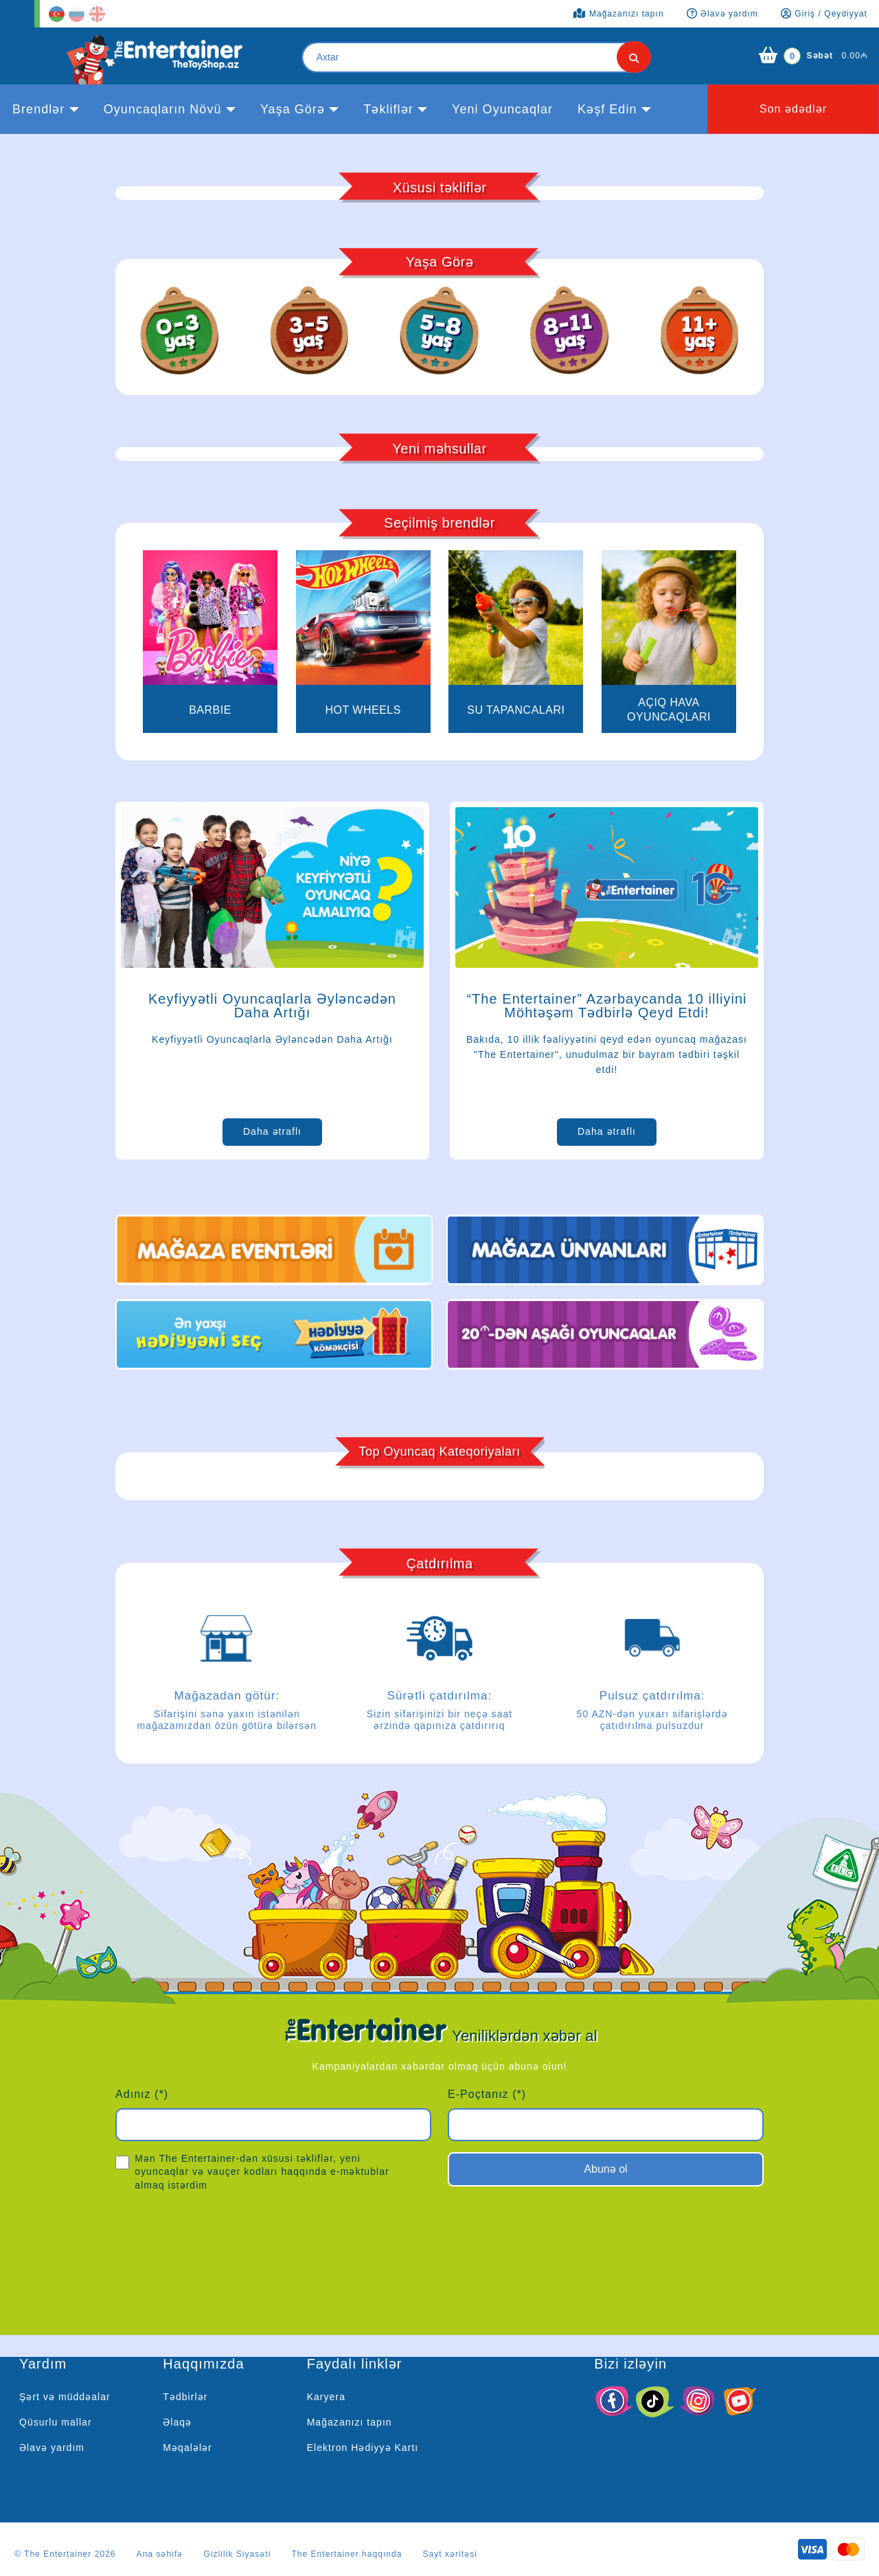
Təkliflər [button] (388, 109)
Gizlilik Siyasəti (237, 2554)
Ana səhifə (160, 2554)
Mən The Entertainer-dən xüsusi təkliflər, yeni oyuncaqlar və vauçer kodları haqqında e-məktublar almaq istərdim (252, 2171)
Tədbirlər (185, 2396)
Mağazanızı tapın (349, 2422)
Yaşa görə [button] (292, 109)
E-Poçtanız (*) (487, 2094)
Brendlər (38, 109)
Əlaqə (177, 2422)
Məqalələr (187, 2447)
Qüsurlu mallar (55, 2422)
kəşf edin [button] (607, 109)
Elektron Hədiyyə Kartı (363, 2447)
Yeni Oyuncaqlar (502, 109)
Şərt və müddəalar (65, 2396)
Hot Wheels (363, 710)
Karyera (326, 2396)
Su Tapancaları (515, 710)
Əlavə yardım (51, 2447)
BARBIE (210, 710)
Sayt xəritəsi (449, 2554)
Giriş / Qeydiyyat (824, 14)
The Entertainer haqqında (346, 2554)
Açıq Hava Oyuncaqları (669, 710)
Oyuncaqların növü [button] (163, 109)
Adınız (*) (141, 2094)
